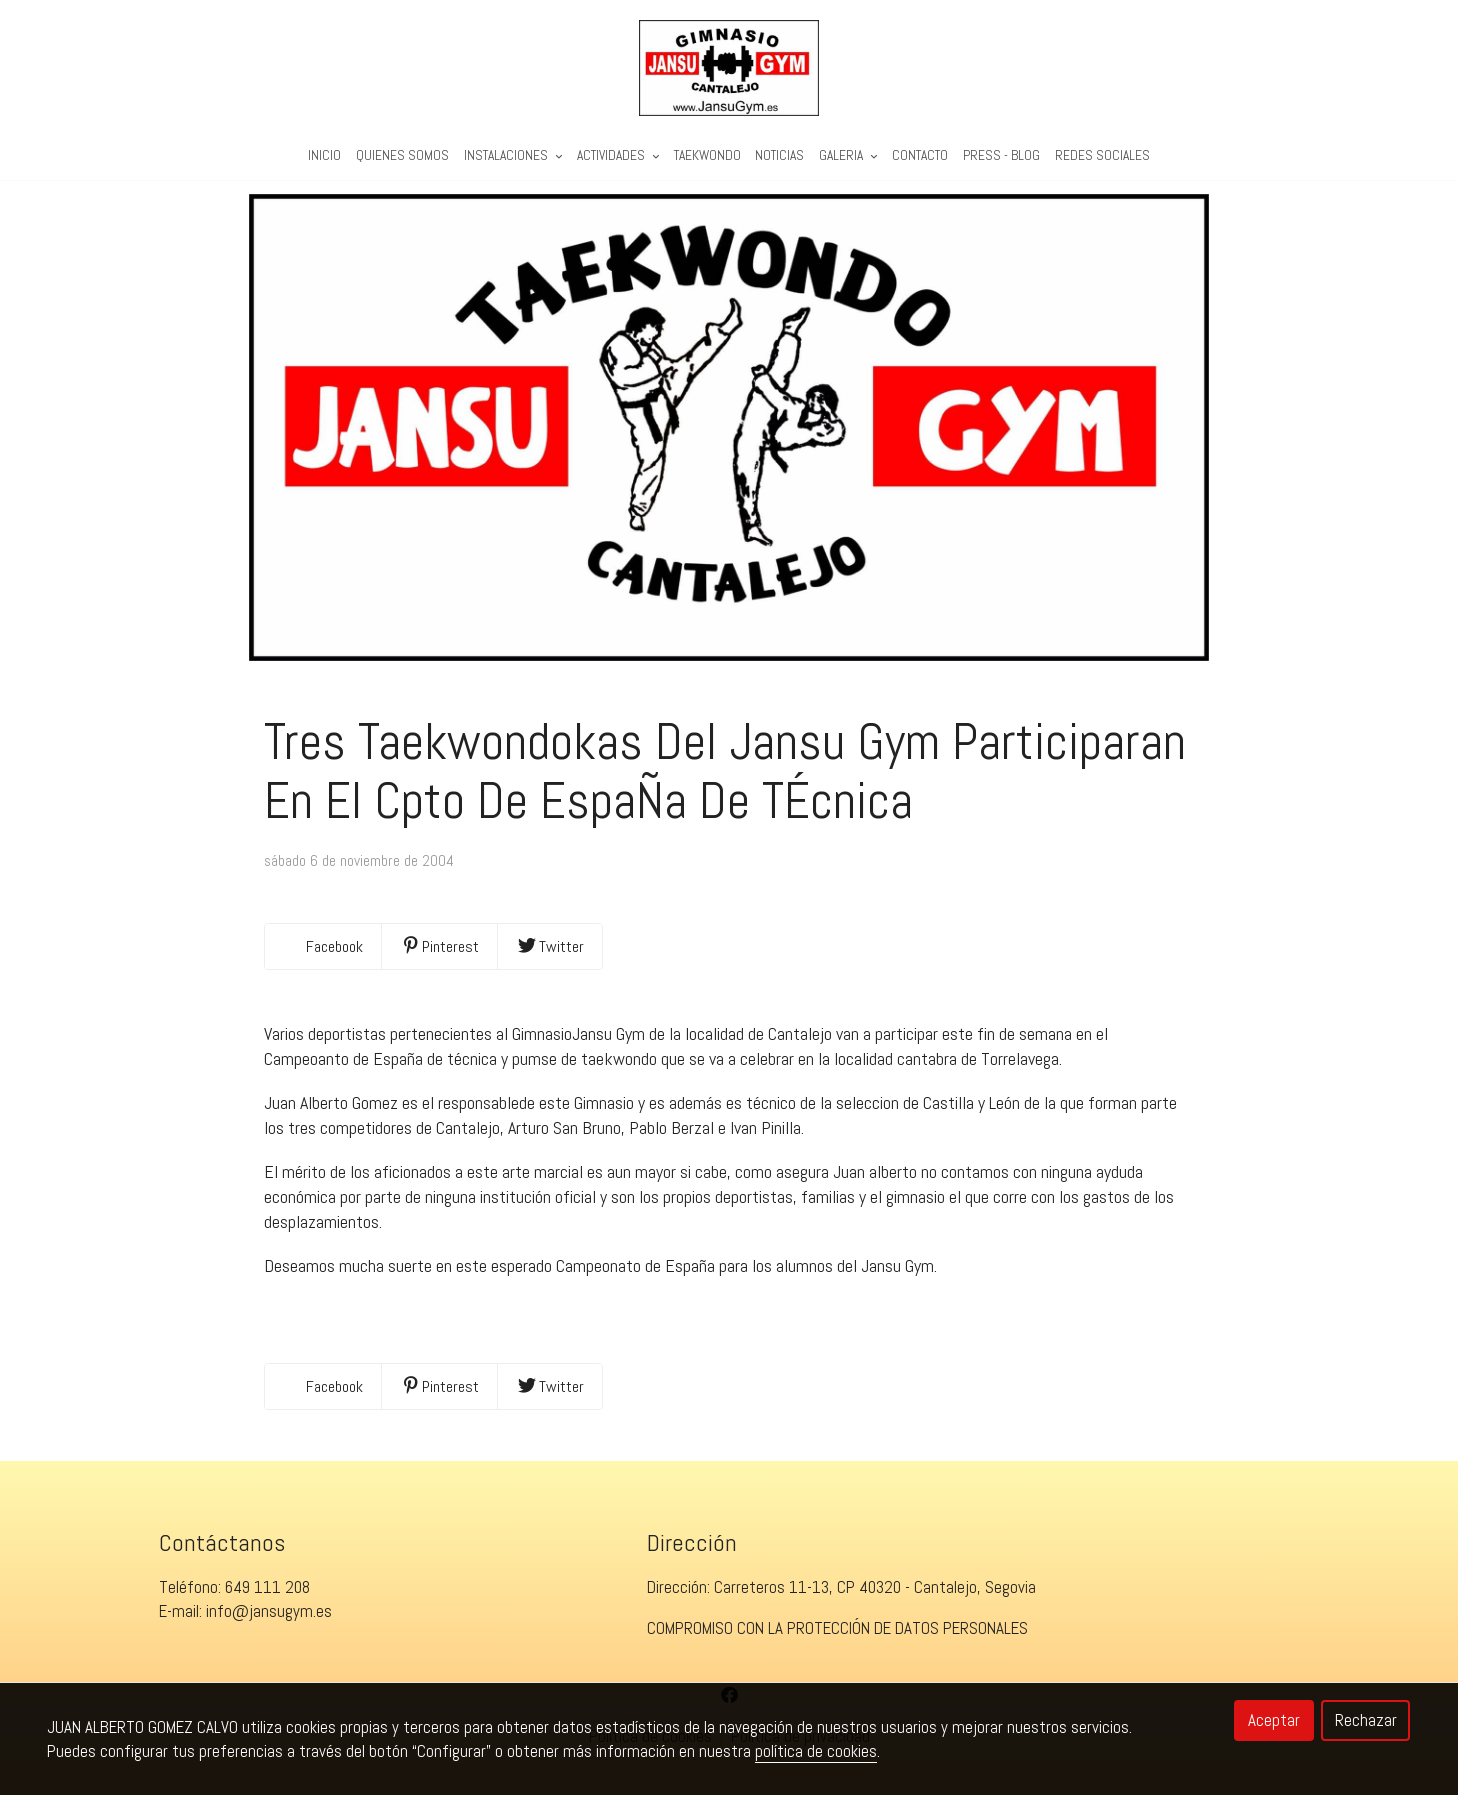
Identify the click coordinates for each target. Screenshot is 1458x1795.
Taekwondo (707, 156)
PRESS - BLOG (1001, 156)
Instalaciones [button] (513, 156)
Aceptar (1274, 1720)
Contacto (920, 156)
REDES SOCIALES (1102, 156)
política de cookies (816, 1751)
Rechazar (1366, 1720)
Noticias (779, 156)
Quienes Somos (402, 156)
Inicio (324, 156)
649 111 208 (267, 1600)
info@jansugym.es (269, 1624)
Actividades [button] (618, 156)
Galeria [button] (848, 156)
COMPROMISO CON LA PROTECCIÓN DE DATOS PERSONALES (837, 1641)
